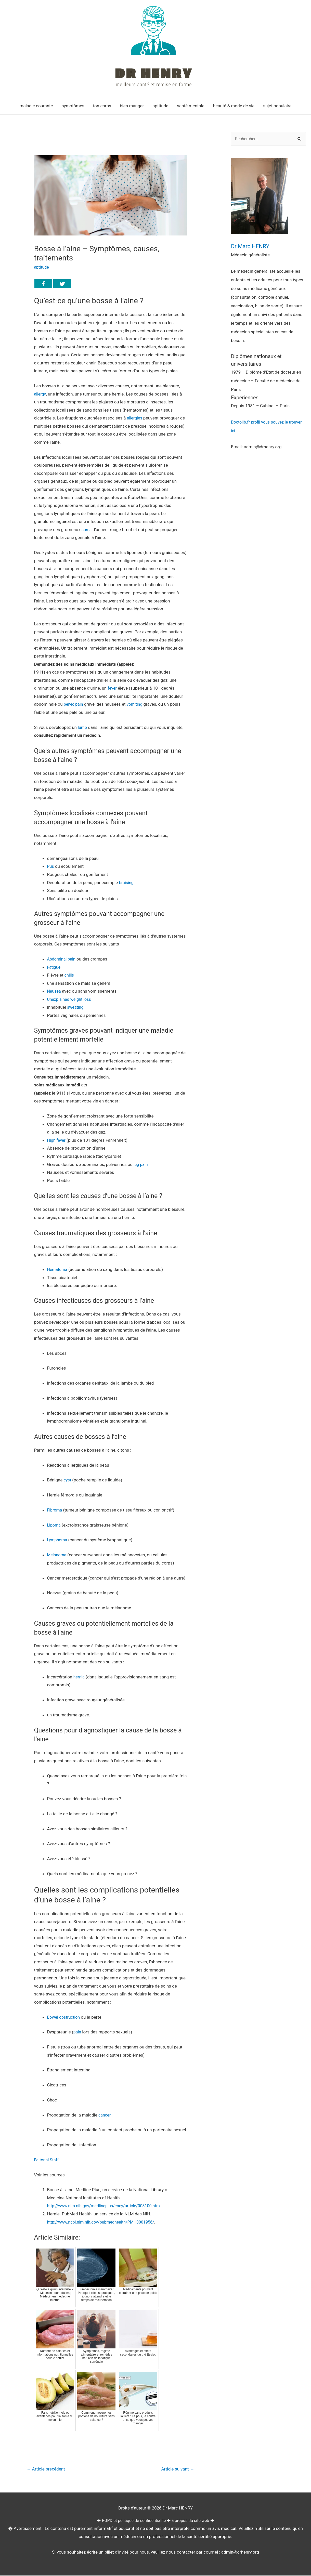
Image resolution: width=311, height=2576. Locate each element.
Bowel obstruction (64, 2017)
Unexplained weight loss (70, 999)
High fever (57, 1140)
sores (87, 529)
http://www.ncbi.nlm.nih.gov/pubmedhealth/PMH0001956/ (104, 2222)
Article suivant (176, 2469)
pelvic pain (74, 704)
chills (69, 975)
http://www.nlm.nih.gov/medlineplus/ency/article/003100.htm (107, 2205)
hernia (79, 1676)
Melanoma (57, 1554)
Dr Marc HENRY (253, 246)
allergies (135, 417)
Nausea (54, 991)
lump (82, 727)
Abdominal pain (62, 959)
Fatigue (54, 967)
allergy (40, 394)
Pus (50, 866)
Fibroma (55, 1510)
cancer (104, 2115)
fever (112, 688)
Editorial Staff (47, 2159)
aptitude (42, 267)
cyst (68, 1479)
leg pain (141, 1164)
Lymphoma (57, 1539)
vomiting (136, 704)
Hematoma (58, 1269)
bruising (127, 882)
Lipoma (54, 1525)
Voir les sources (49, 2174)
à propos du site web (192, 2521)
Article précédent (47, 2469)
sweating (75, 1007)
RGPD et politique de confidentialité (132, 2521)
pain (77, 2031)
